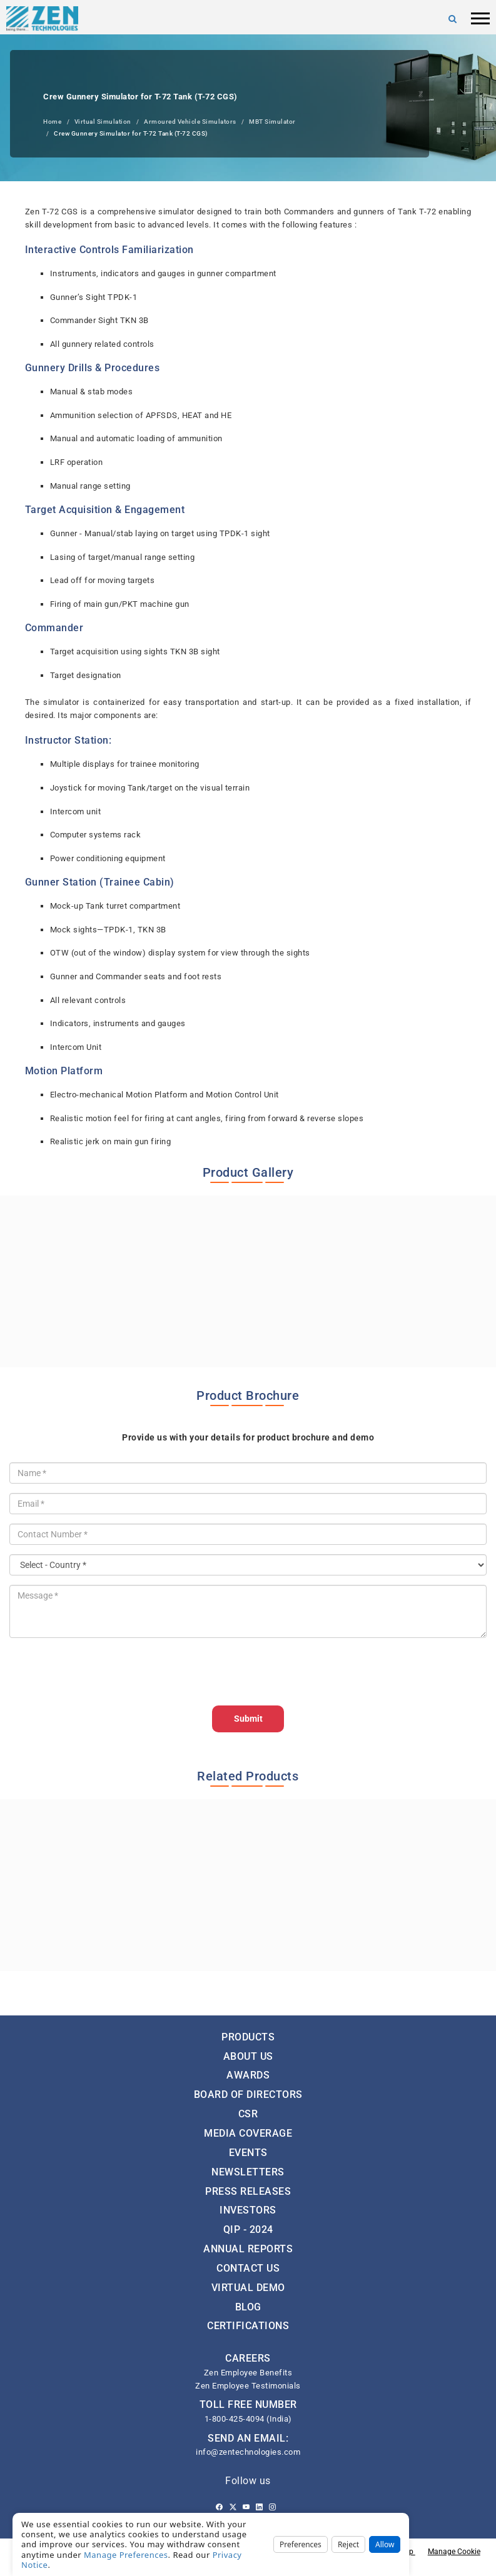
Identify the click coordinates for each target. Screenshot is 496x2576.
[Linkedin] (259, 2507)
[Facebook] (219, 2507)
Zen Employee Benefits (248, 2372)
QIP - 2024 (248, 2229)
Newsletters (248, 2172)
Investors (248, 2210)
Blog (248, 2307)
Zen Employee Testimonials (248, 2385)
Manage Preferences (126, 2554)
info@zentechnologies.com (248, 2452)
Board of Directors (248, 2094)
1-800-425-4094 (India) (248, 2419)
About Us (248, 2056)
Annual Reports (248, 2249)
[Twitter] (233, 2507)
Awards (248, 2075)
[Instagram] (272, 2507)
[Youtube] (246, 2507)
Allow (384, 2544)
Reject (348, 2544)
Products (248, 2037)
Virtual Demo (248, 2288)
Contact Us (248, 2268)
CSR (248, 2114)
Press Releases (248, 2191)
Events (248, 2153)
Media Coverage (248, 2133)
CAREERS (248, 2358)
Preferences (300, 2544)
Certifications (248, 2326)
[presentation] (104, 1671)
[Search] (452, 19)
